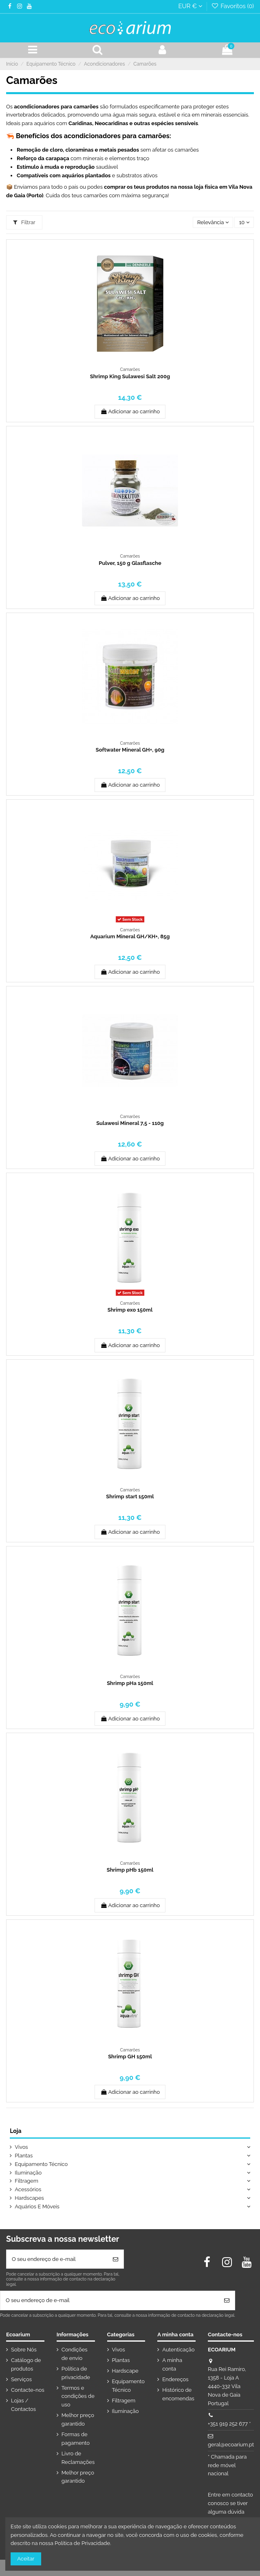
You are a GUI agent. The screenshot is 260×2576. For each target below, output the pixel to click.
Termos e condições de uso (78, 2396)
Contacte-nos (27, 2390)
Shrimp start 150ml (130, 1496)
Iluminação (28, 2173)
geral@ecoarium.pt (231, 2444)
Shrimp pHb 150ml (130, 1870)
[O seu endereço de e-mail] (57, 2259)
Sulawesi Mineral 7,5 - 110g (130, 1123)
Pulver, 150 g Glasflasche (130, 563)
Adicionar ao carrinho (130, 411)
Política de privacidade (76, 2373)
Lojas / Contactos (23, 2404)
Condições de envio (75, 2354)
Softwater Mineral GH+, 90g (130, 750)
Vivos (21, 2147)
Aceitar (25, 2559)
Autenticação (178, 2350)
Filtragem (26, 2181)
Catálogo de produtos (26, 2364)
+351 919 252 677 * (229, 2424)
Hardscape (125, 2371)
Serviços (21, 2379)
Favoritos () (232, 5)
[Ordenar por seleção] (213, 222)
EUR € (190, 5)
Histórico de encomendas (178, 2394)
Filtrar (24, 222)
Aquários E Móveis (37, 2206)
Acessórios (28, 2189)
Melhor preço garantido (78, 2419)
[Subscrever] (115, 2259)
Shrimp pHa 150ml (130, 1683)
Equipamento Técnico (41, 2164)
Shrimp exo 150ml (130, 1310)
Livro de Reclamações (78, 2457)
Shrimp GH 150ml (130, 2056)
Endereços (175, 2379)
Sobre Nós (24, 2350)
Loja (15, 2131)
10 (244, 222)
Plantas (24, 2156)
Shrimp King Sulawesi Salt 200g (130, 376)
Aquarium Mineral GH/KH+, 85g (130, 936)
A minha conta (172, 2364)
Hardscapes (29, 2198)
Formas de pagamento (76, 2438)
